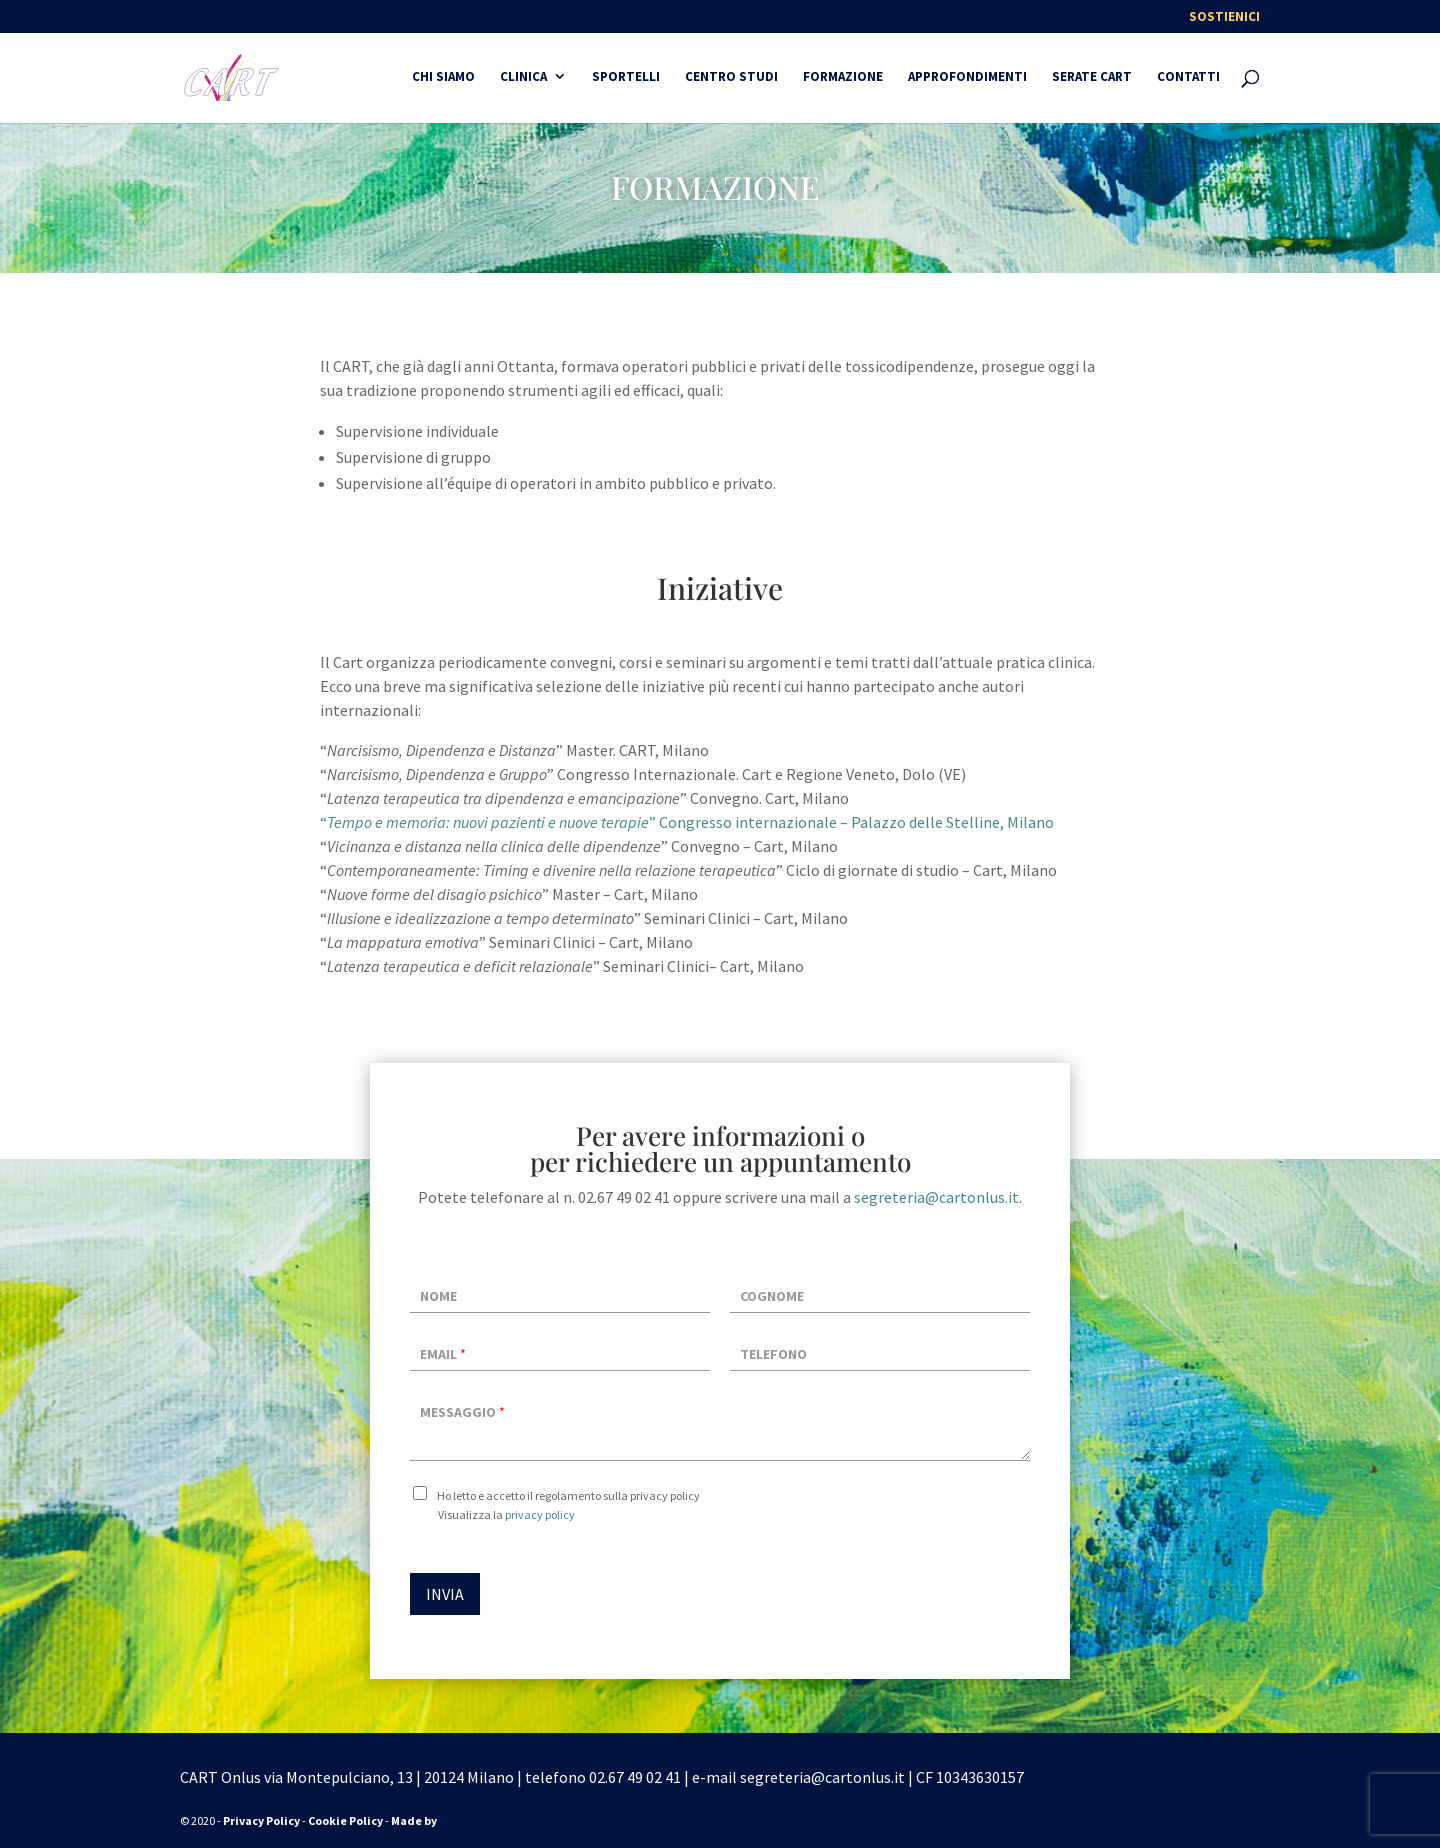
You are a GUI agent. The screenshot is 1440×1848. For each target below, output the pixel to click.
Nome (438, 1296)
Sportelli (626, 77)
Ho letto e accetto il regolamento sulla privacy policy (568, 1495)
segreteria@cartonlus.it (936, 1197)
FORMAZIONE (843, 77)
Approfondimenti (967, 77)
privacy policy (540, 1514)
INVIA (445, 1594)
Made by (415, 1820)
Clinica (523, 77)
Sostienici (1224, 17)
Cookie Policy (345, 1820)
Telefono (773, 1354)
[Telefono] (880, 1352)
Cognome (772, 1296)
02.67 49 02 (625, 1777)
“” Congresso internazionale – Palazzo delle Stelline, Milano (687, 822)
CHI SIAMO (443, 77)
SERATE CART (1092, 77)
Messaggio (462, 1412)
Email (443, 1354)
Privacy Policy (261, 1820)
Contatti (1188, 77)
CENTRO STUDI (731, 77)
